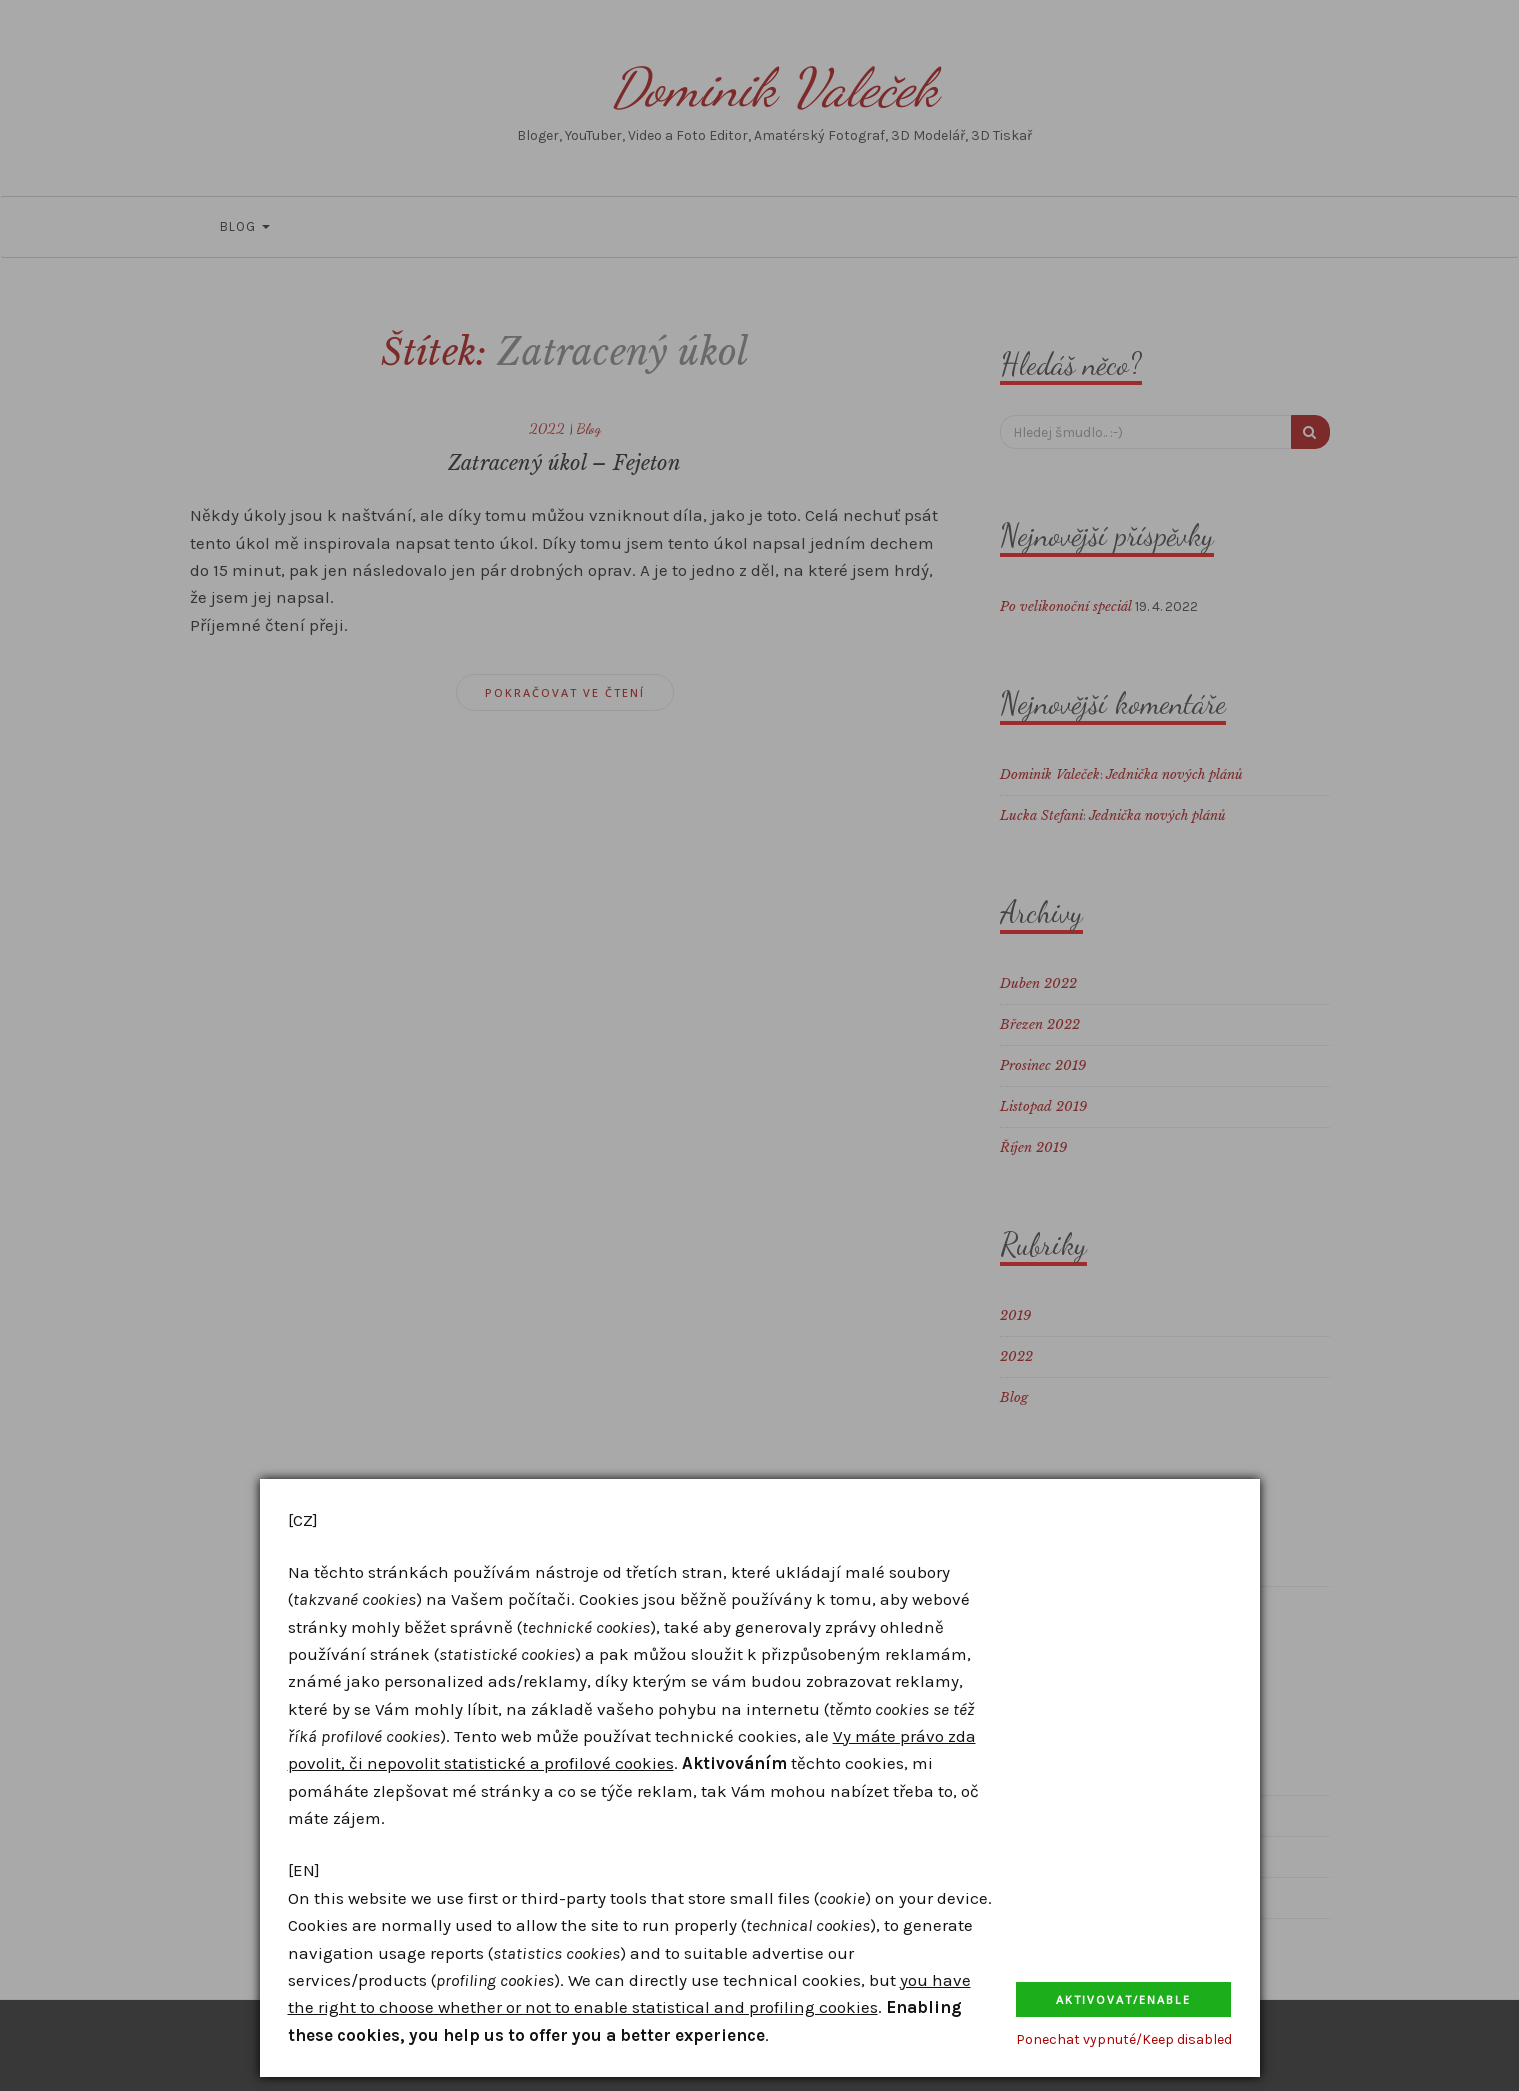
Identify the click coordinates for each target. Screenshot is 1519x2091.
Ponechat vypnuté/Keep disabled (1124, 2039)
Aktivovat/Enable (1123, 1999)
